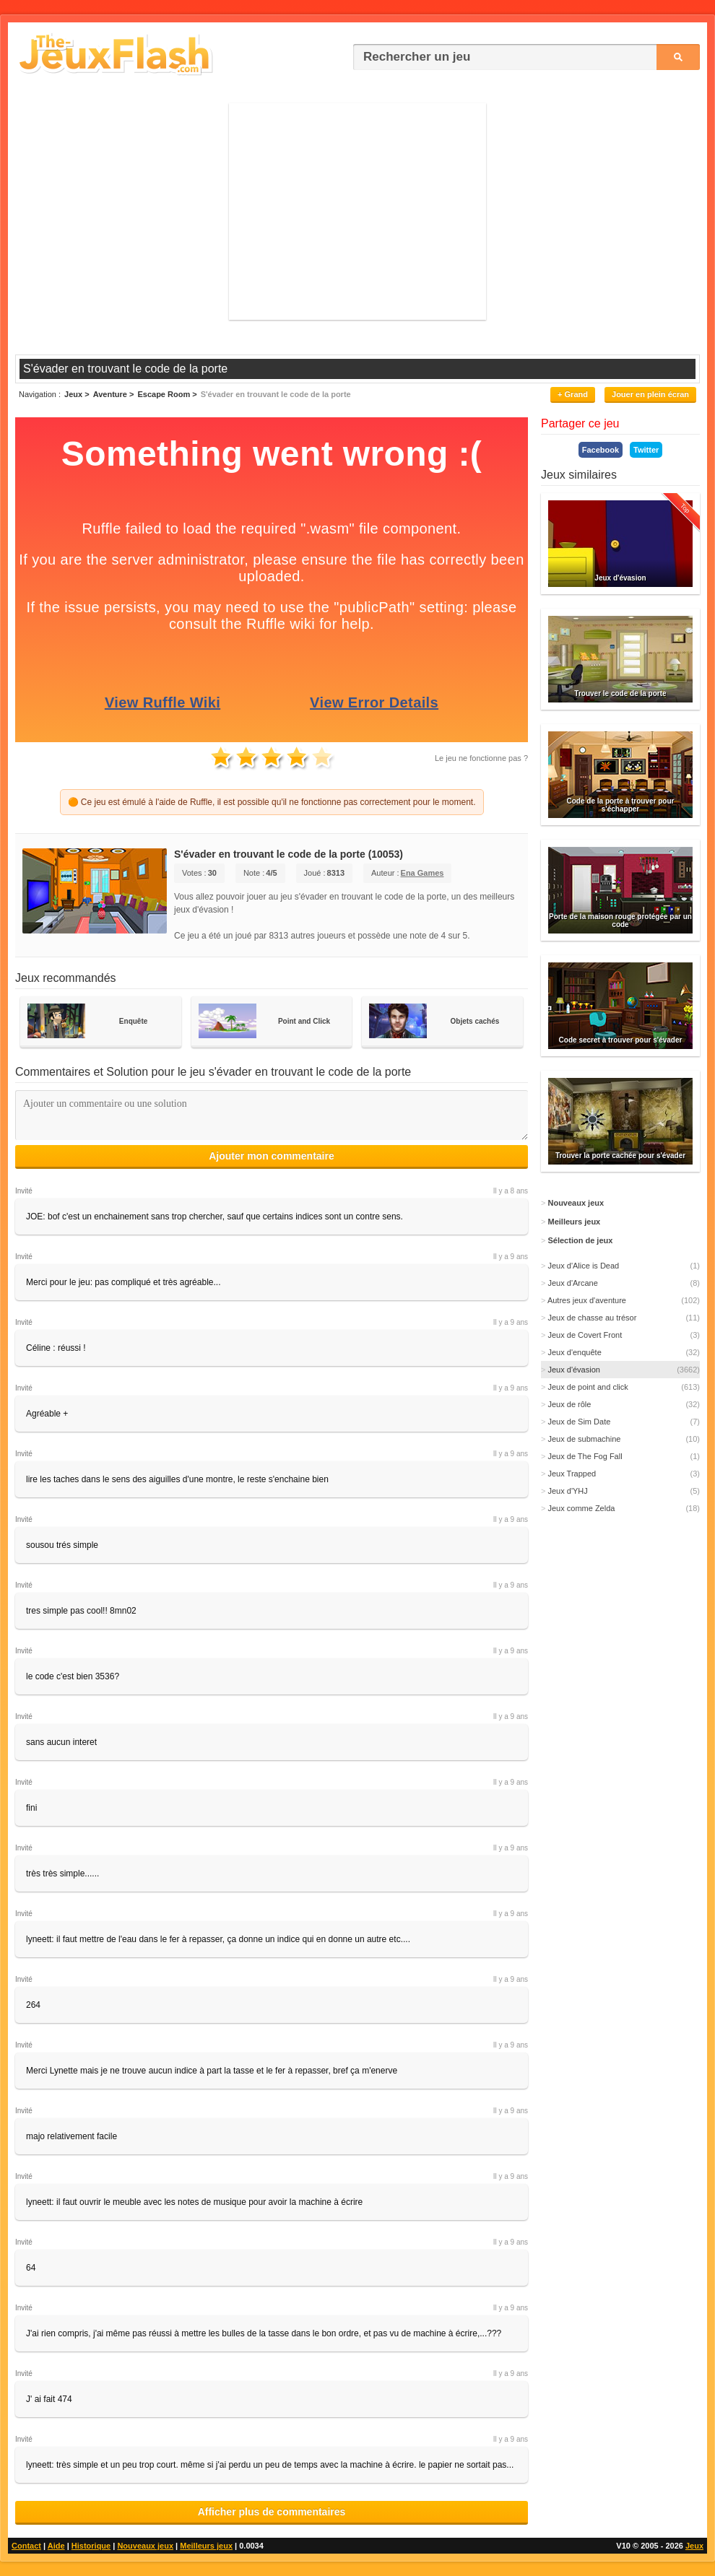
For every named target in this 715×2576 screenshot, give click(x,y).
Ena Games (422, 873)
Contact (26, 2545)
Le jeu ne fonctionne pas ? (481, 758)
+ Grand (573, 394)
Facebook (600, 449)
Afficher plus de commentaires (272, 2512)
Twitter (646, 449)
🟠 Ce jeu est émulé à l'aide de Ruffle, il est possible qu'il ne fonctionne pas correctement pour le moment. (272, 802)
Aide (56, 2545)
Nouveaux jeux (145, 2545)
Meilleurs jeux (206, 2545)
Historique (91, 2545)
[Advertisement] (357, 211)
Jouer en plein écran (650, 394)
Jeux (694, 2545)
